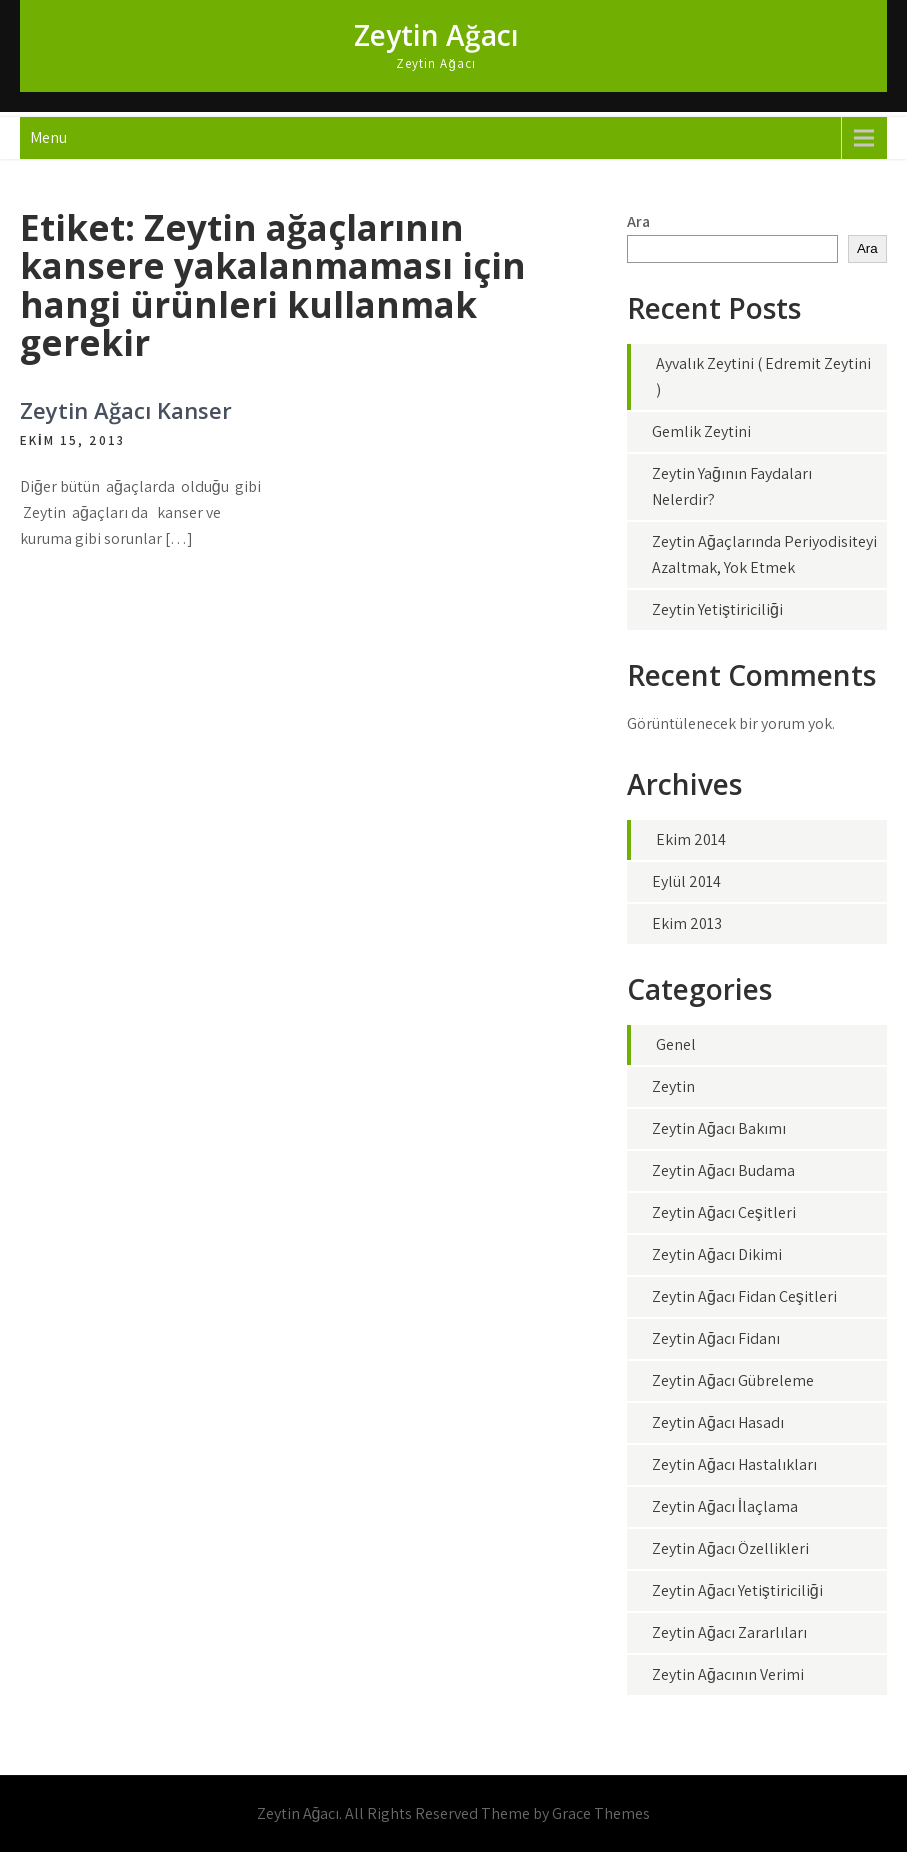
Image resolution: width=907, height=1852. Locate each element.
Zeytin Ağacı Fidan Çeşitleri (744, 1296)
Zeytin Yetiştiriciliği (717, 609)
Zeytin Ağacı (436, 35)
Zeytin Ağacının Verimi (728, 1674)
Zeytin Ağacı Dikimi (717, 1254)
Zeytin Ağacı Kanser (126, 410)
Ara (638, 221)
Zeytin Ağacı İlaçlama (725, 1506)
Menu (48, 137)
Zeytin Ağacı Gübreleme (733, 1380)
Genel (676, 1044)
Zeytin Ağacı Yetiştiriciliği (737, 1590)
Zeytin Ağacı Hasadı (718, 1422)
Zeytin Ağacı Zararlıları (729, 1632)
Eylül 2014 (686, 881)
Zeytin (673, 1086)
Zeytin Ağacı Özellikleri (730, 1548)
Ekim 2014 (691, 839)
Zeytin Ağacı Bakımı (719, 1128)
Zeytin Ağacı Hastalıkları (734, 1464)
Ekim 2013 (687, 923)
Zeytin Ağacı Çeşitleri (724, 1212)
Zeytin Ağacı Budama (723, 1170)
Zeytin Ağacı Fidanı (716, 1338)
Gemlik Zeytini (701, 431)
